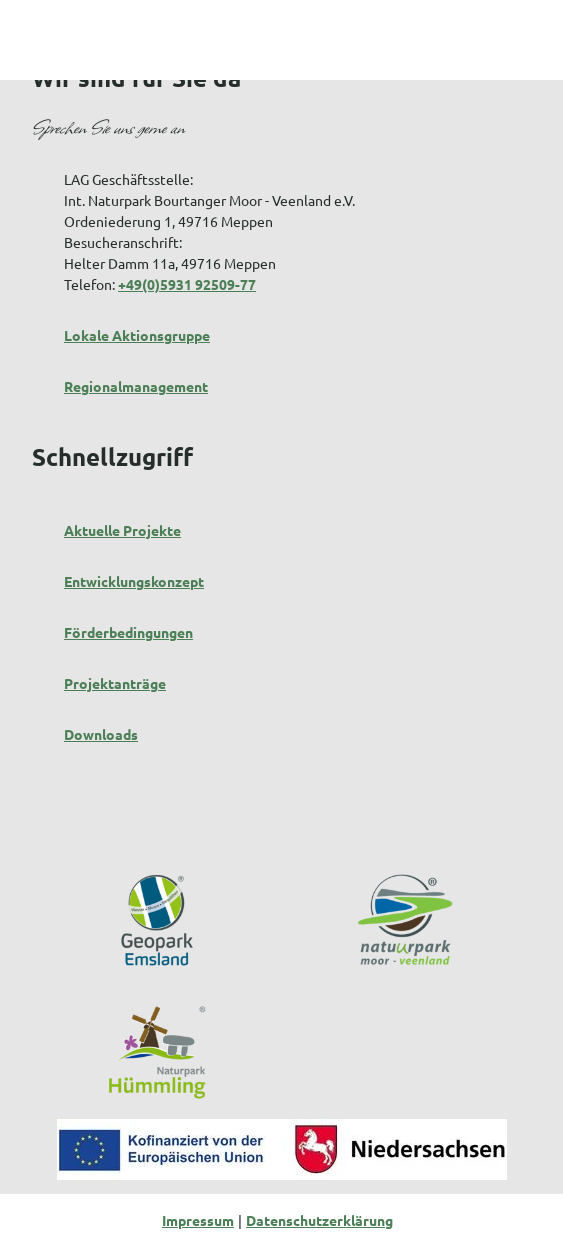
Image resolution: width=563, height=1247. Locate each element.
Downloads (101, 734)
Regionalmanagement (136, 386)
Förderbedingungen (128, 632)
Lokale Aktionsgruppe (137, 335)
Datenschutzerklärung (319, 1220)
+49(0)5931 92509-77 (187, 284)
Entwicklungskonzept (134, 581)
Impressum (198, 1220)
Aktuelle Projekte (122, 530)
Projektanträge (115, 683)
